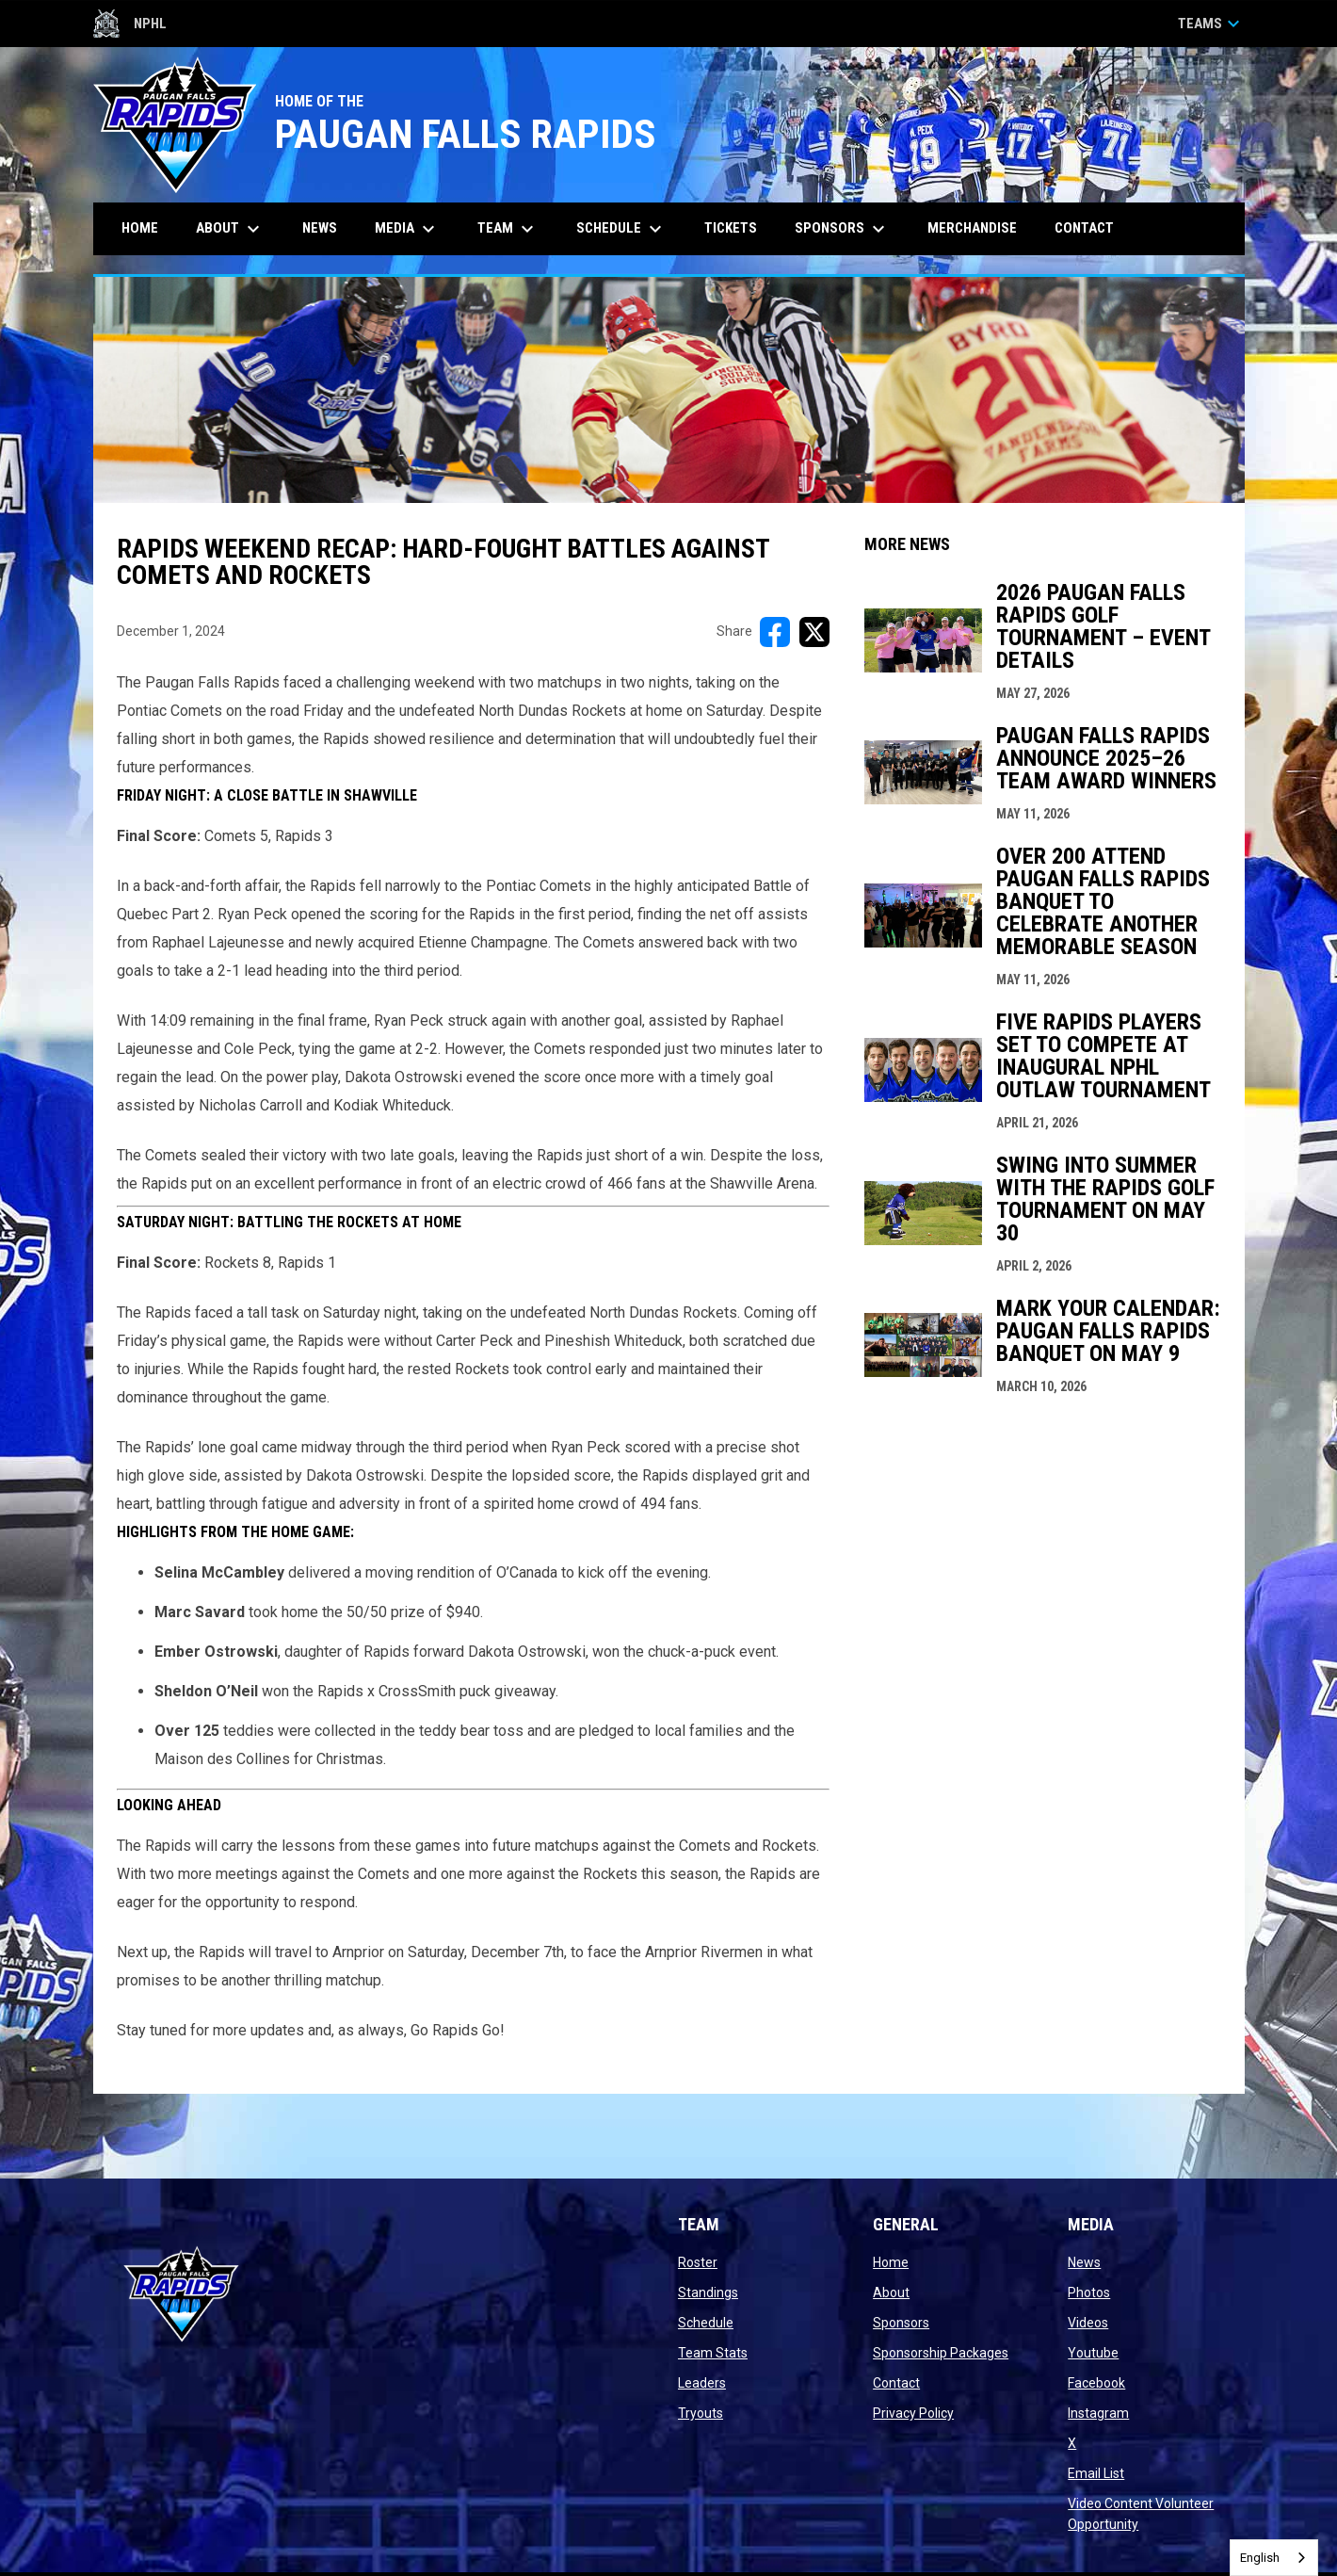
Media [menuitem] (407, 229)
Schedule (705, 2322)
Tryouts (700, 2413)
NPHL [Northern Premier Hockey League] (130, 23)
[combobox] (1274, 2557)
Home (891, 2262)
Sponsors (901, 2322)
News (1084, 2262)
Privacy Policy (913, 2413)
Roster (697, 2262)
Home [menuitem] (139, 227)
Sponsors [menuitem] (842, 229)
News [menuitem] (319, 227)
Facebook (1096, 2382)
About (891, 2292)
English (1260, 2558)
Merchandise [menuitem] (972, 227)
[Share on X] (814, 632)
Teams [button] (1211, 23)
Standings (708, 2292)
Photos (1089, 2292)
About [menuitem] (230, 229)
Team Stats (713, 2352)
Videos (1088, 2322)
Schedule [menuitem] (621, 229)
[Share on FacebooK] (775, 632)
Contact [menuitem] (1084, 227)
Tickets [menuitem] (737, 227)
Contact (896, 2382)
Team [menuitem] (508, 229)
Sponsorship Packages (940, 2352)
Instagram (1098, 2413)
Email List (1096, 2473)
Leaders (702, 2382)
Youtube (1093, 2352)
